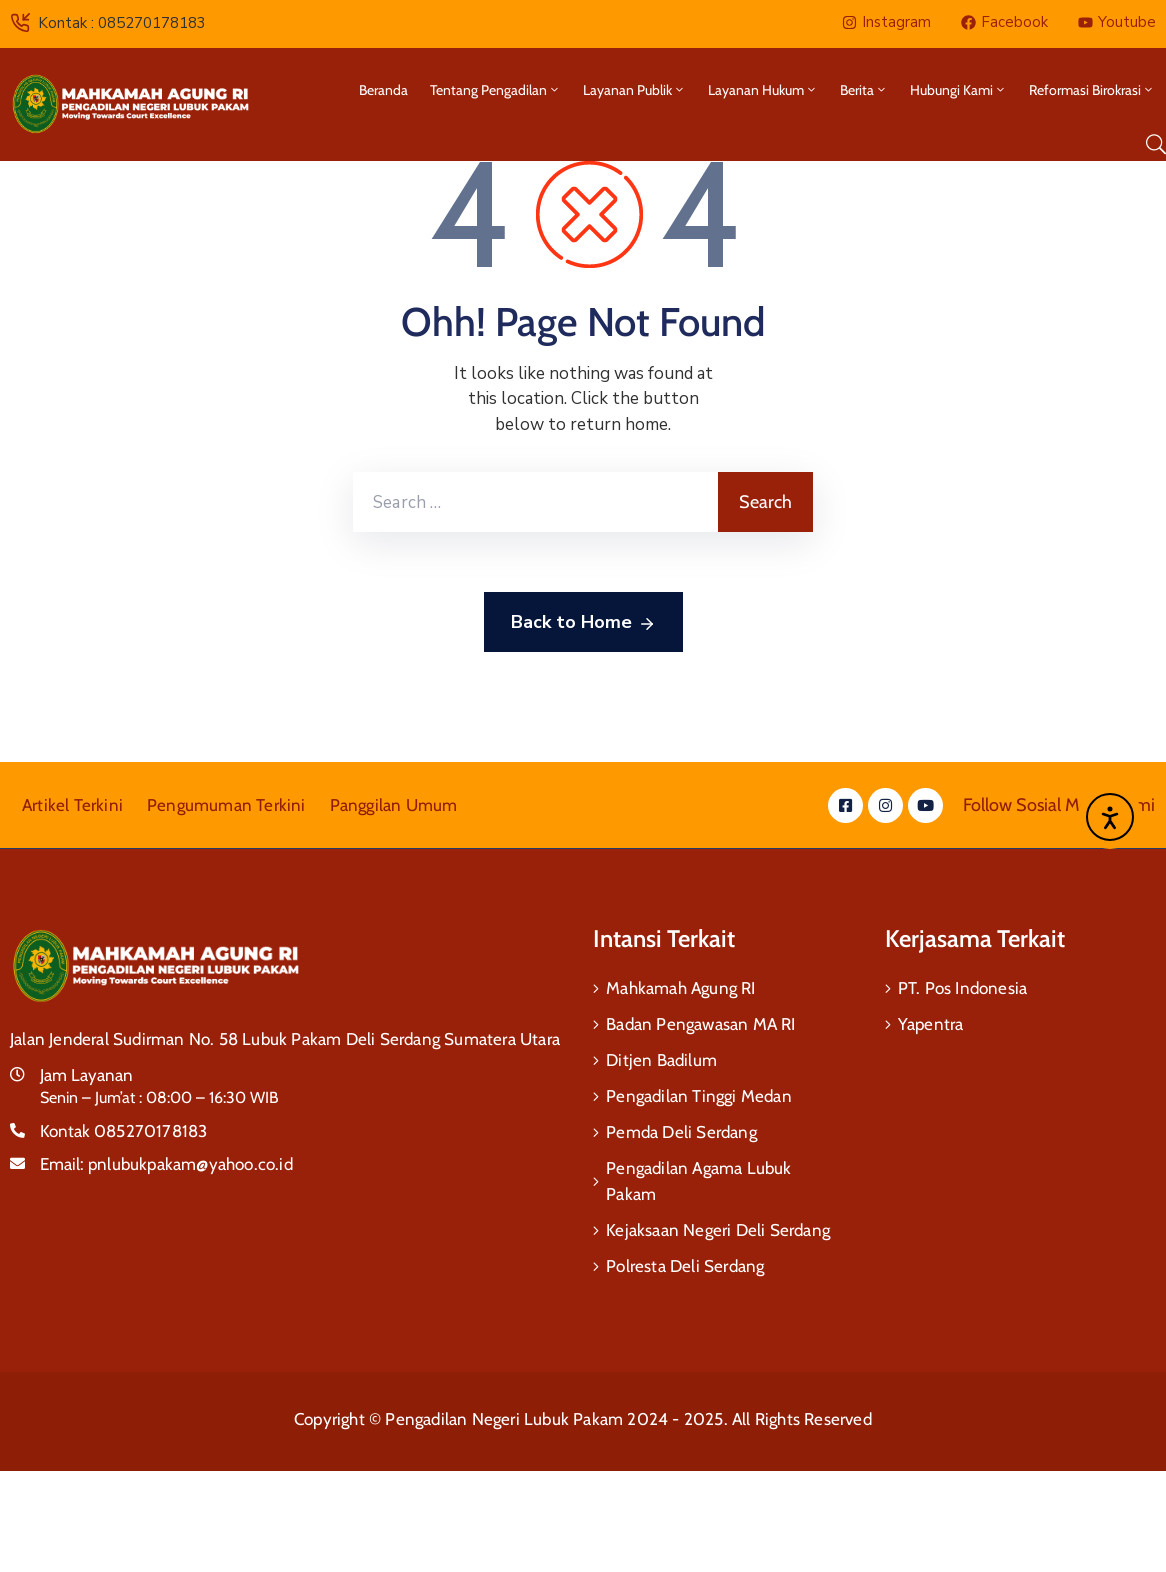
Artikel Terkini (72, 805)
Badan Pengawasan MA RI (700, 1024)
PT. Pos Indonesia (962, 988)
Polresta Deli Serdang (685, 1266)
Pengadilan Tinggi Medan (699, 1096)
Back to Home (583, 623)
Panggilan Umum (394, 805)
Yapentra (931, 1024)
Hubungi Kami (958, 90)
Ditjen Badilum (661, 1060)
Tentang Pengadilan (495, 90)
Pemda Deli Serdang (681, 1132)
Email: (166, 1164)
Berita (864, 90)
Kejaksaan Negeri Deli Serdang (718, 1230)
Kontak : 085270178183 (122, 23)
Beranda (383, 90)
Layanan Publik (634, 90)
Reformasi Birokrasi (1092, 90)
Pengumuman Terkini (226, 805)
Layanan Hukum (763, 90)
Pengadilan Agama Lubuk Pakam (698, 1181)
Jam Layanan (86, 1075)
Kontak (123, 1131)
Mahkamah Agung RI (680, 988)
